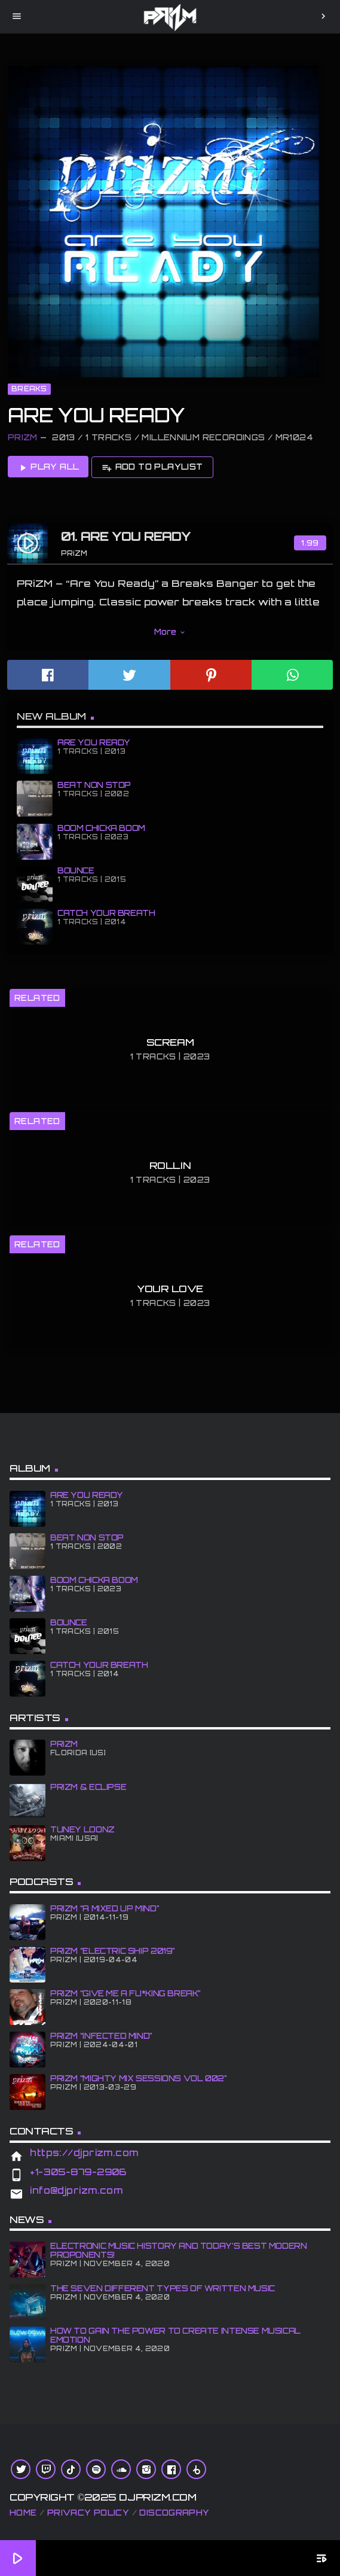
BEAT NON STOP (94, 785)
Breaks (29, 389)
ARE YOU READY (93, 742)
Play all (48, 467)
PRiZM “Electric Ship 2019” (112, 1951)
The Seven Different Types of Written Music (162, 2288)
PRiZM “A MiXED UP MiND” (104, 1908)
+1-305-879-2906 (78, 2172)
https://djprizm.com (84, 2152)
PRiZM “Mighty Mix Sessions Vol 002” (138, 2078)
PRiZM (23, 437)
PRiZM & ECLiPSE (88, 1787)
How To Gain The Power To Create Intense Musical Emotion (175, 2335)
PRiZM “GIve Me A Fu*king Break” (125, 1993)
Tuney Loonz (82, 1829)
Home (23, 2512)
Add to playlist (152, 467)
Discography (174, 2512)
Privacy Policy (88, 2512)
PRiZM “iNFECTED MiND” (101, 2036)
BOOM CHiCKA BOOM (101, 828)
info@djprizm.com (76, 2190)
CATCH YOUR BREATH (106, 913)
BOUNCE (75, 870)
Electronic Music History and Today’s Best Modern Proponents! (178, 2250)
